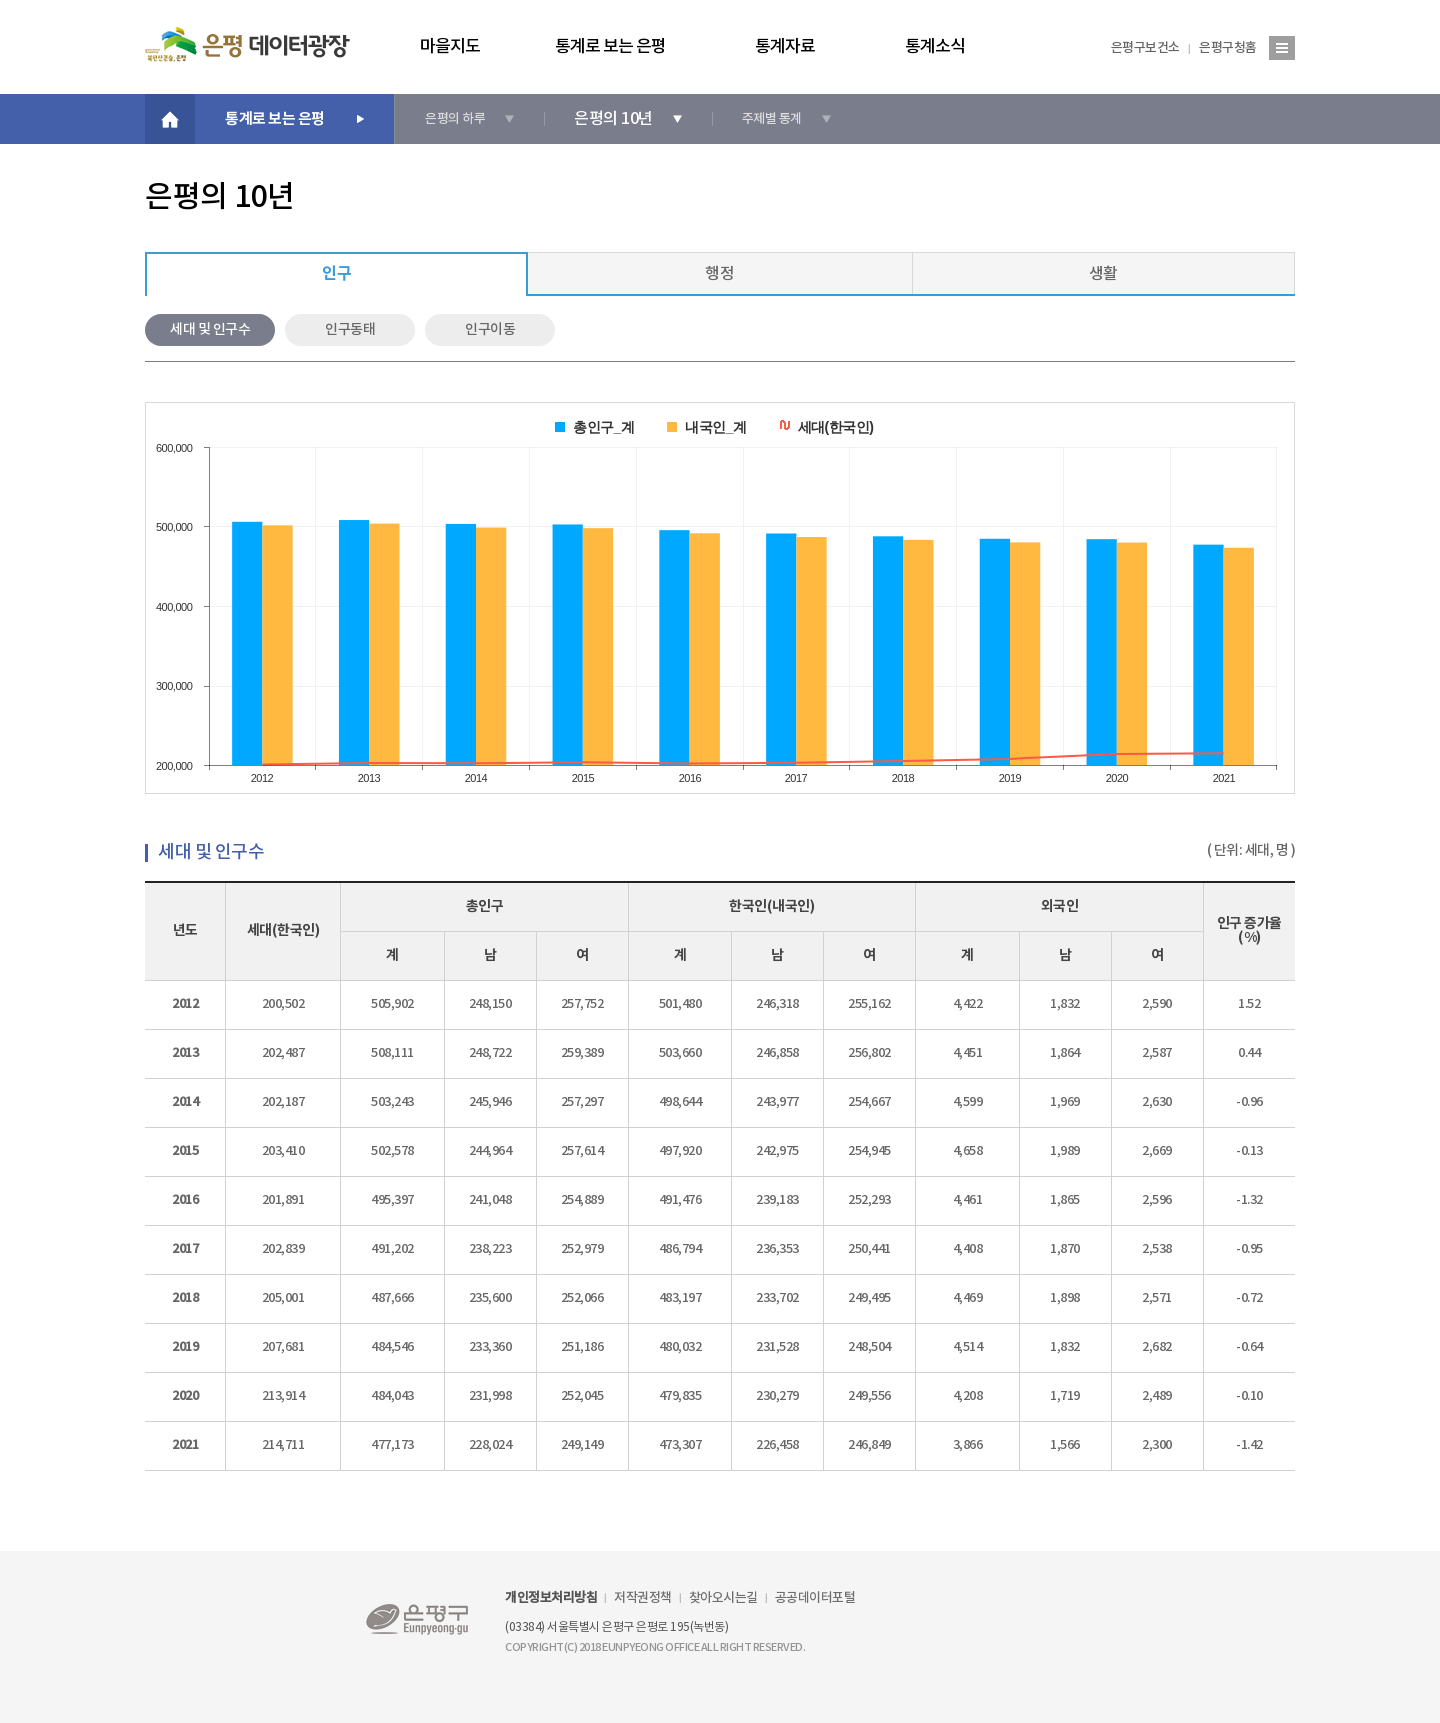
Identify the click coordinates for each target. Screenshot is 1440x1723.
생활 (1103, 274)
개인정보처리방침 (551, 1598)
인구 (336, 274)
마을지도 (450, 48)
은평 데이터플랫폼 (247, 44)
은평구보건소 (1145, 48)
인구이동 (490, 329)
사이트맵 (1282, 48)
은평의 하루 (455, 119)
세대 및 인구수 (210, 329)
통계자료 (785, 48)
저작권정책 (643, 1598)
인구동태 (350, 329)
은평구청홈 (1228, 48)
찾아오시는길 (723, 1598)
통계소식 (935, 48)
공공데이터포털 (815, 1598)
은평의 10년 (613, 119)
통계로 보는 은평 (610, 48)
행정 (719, 274)
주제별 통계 (772, 119)
